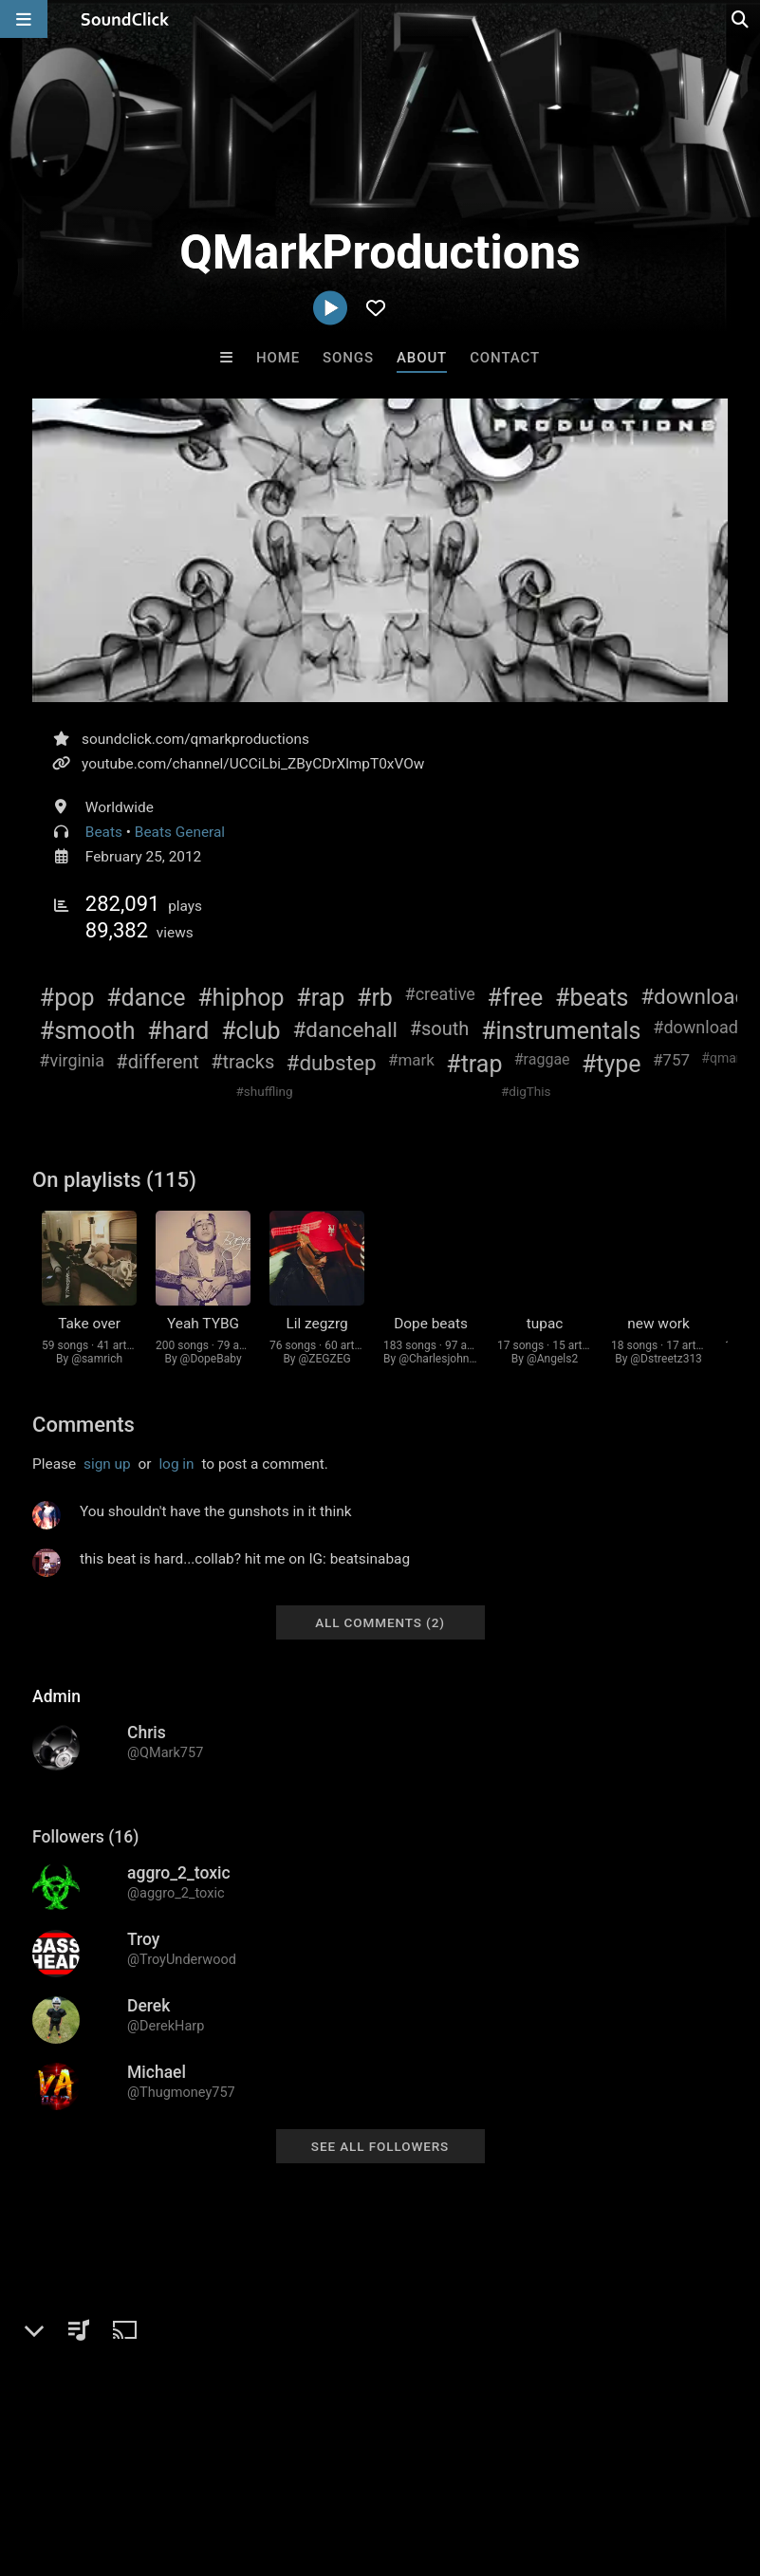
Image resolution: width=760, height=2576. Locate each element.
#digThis (526, 1091)
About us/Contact (168, 2463)
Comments (83, 1441)
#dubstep (332, 1062)
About (422, 357)
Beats (103, 832)
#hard (178, 1031)
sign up (107, 1480)
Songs (348, 357)
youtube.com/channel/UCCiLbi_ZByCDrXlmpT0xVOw (253, 763)
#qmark (724, 1058)
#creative (440, 994)
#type (611, 1064)
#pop (67, 997)
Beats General (180, 832)
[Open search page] (741, 19)
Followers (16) (85, 1853)
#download (693, 996)
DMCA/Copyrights (353, 2463)
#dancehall (345, 1029)
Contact (505, 357)
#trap (474, 1064)
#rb (375, 997)
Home (278, 357)
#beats (591, 997)
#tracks (242, 1061)
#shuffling (264, 1091)
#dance (145, 997)
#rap (320, 997)
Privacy (452, 2463)
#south (440, 1028)
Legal (511, 2463)
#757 (671, 1059)
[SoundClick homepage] (125, 19)
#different (157, 1061)
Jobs (260, 2463)
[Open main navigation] (23, 19)
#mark (411, 1059)
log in (176, 1480)
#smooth (88, 1031)
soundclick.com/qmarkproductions (195, 739)
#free (516, 997)
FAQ (79, 2463)
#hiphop (240, 997)
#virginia (71, 1060)
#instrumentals (560, 1031)
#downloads (700, 1027)
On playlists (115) (114, 1180)
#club (250, 1031)
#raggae (542, 1059)
